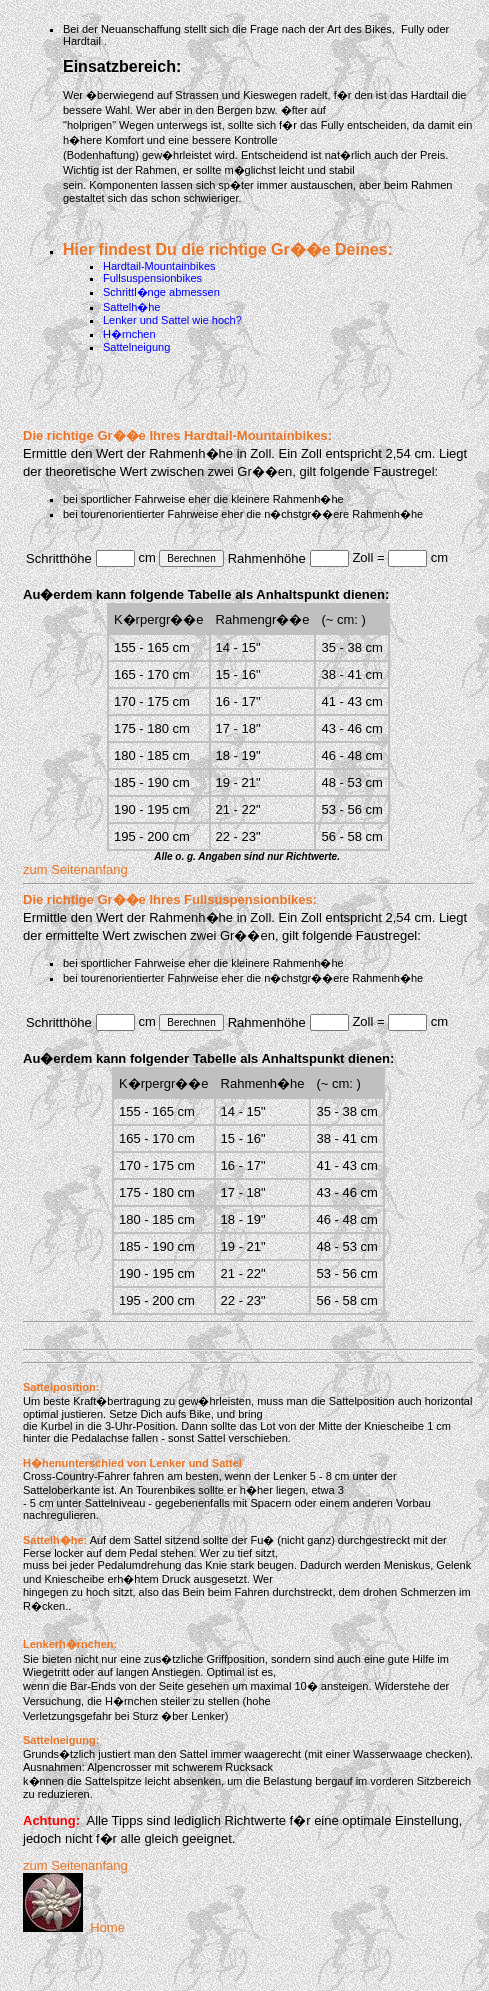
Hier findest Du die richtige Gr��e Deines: (228, 249)
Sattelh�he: (55, 1540)
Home (74, 1927)
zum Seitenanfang (75, 869)
